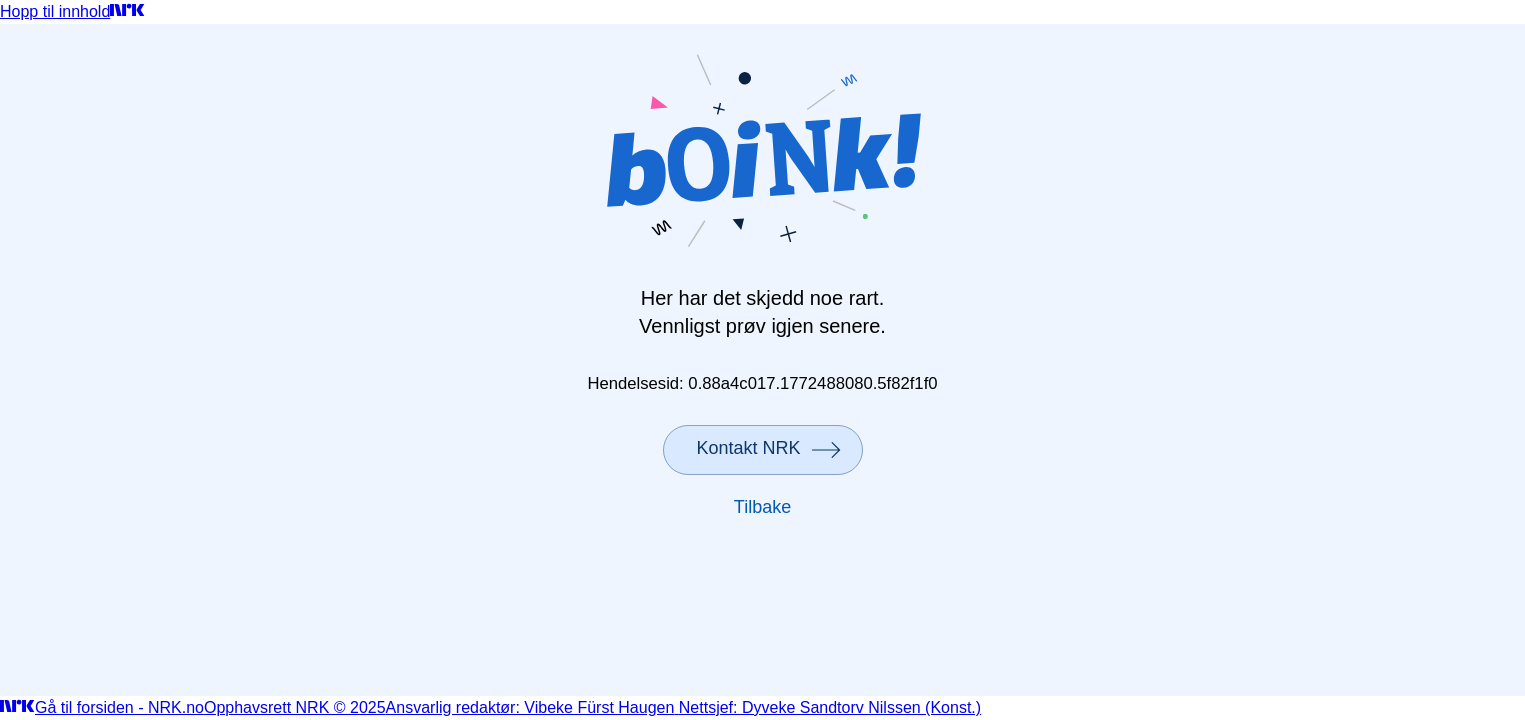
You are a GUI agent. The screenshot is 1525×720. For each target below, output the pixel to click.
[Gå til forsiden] (127, 11)
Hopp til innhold (55, 11)
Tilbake (762, 507)
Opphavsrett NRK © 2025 (295, 707)
